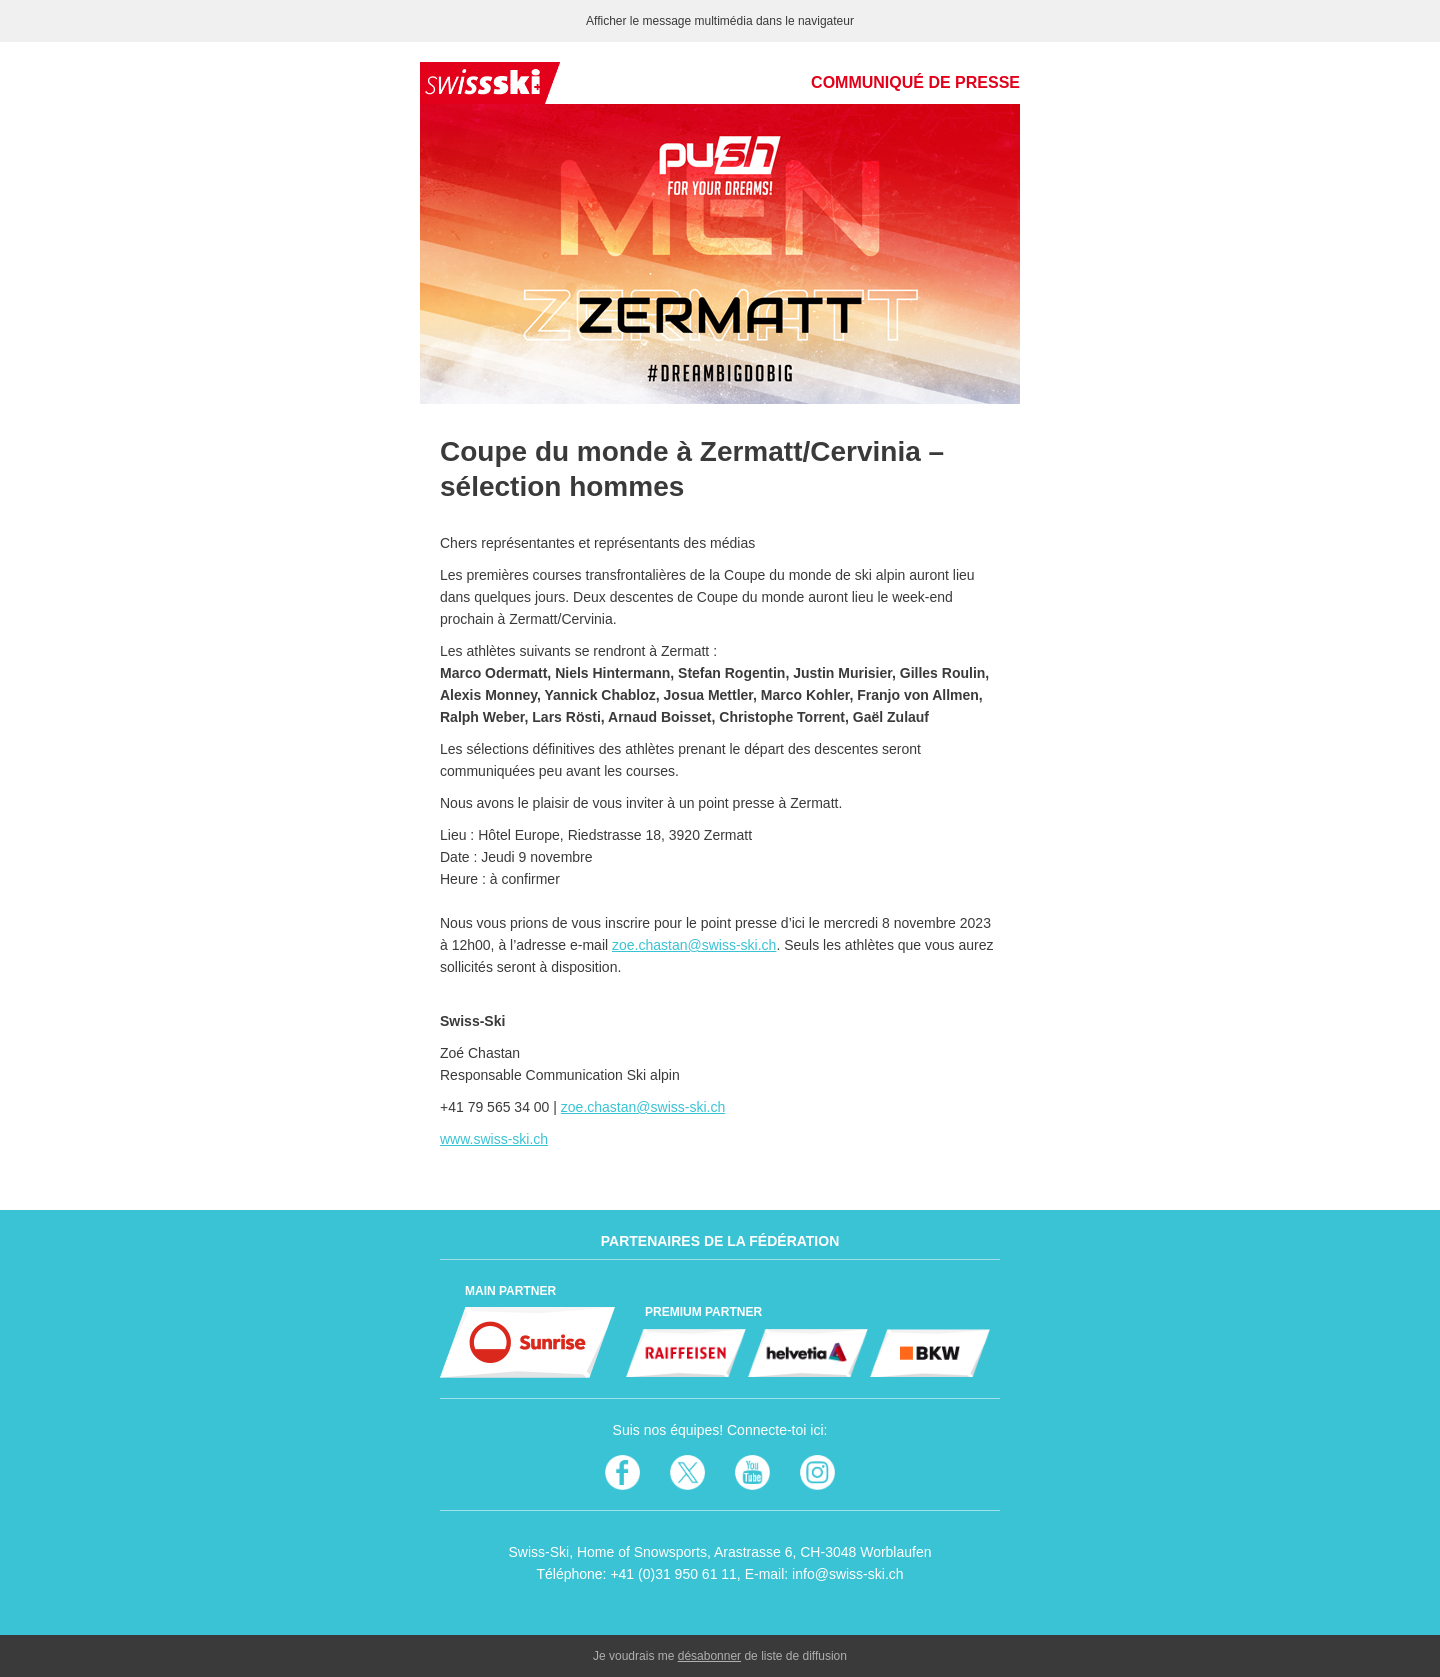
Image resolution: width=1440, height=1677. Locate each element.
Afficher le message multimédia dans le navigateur (720, 21)
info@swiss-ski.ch (847, 1574)
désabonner (709, 1656)
